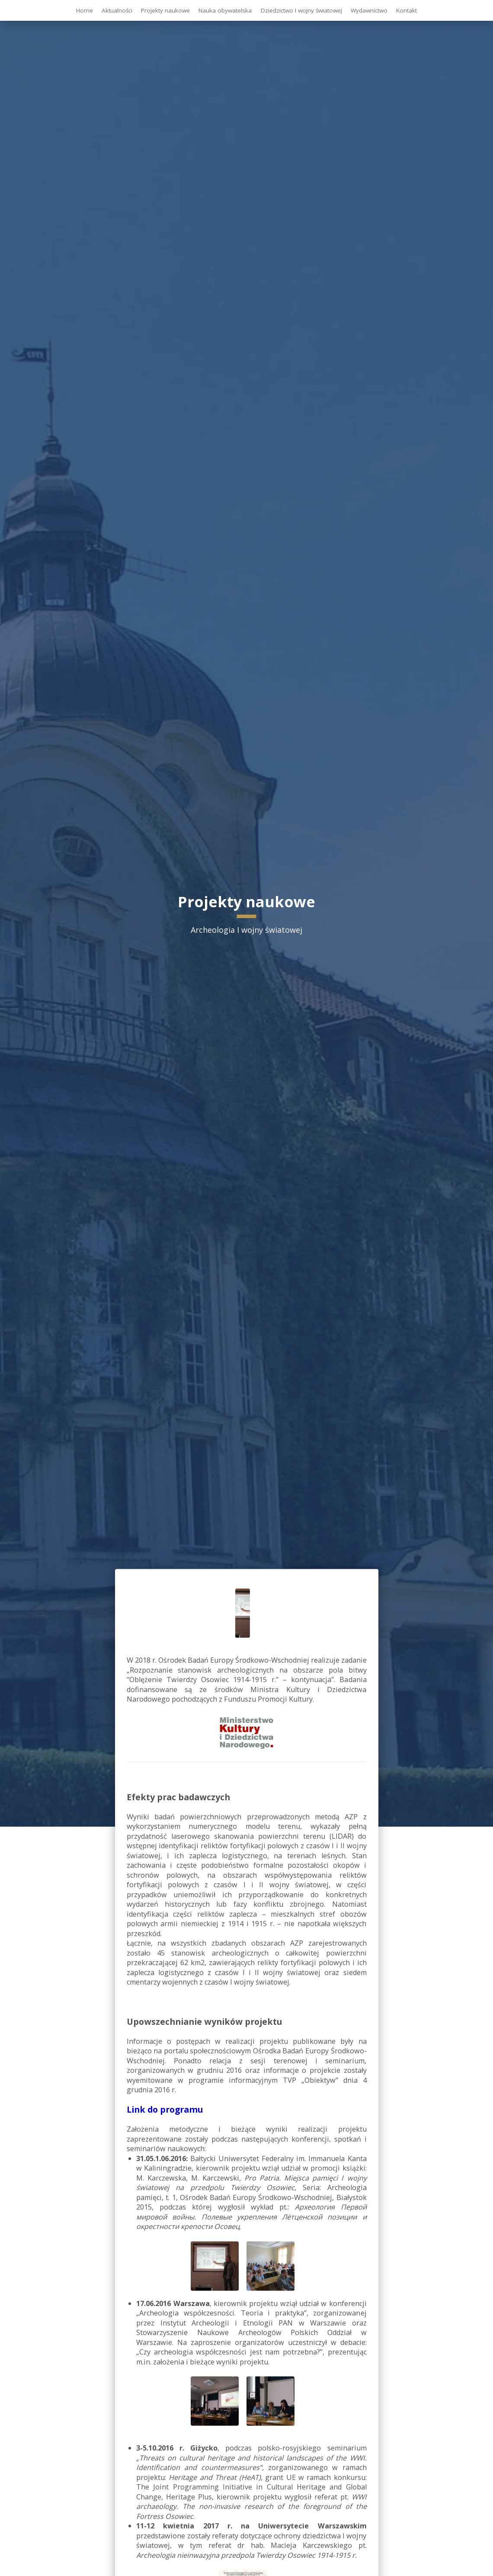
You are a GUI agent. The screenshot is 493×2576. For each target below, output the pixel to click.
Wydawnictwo (369, 10)
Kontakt (406, 10)
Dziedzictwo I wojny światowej (301, 10)
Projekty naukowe (165, 10)
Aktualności (117, 10)
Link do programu (165, 2109)
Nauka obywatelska (225, 10)
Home (84, 10)
